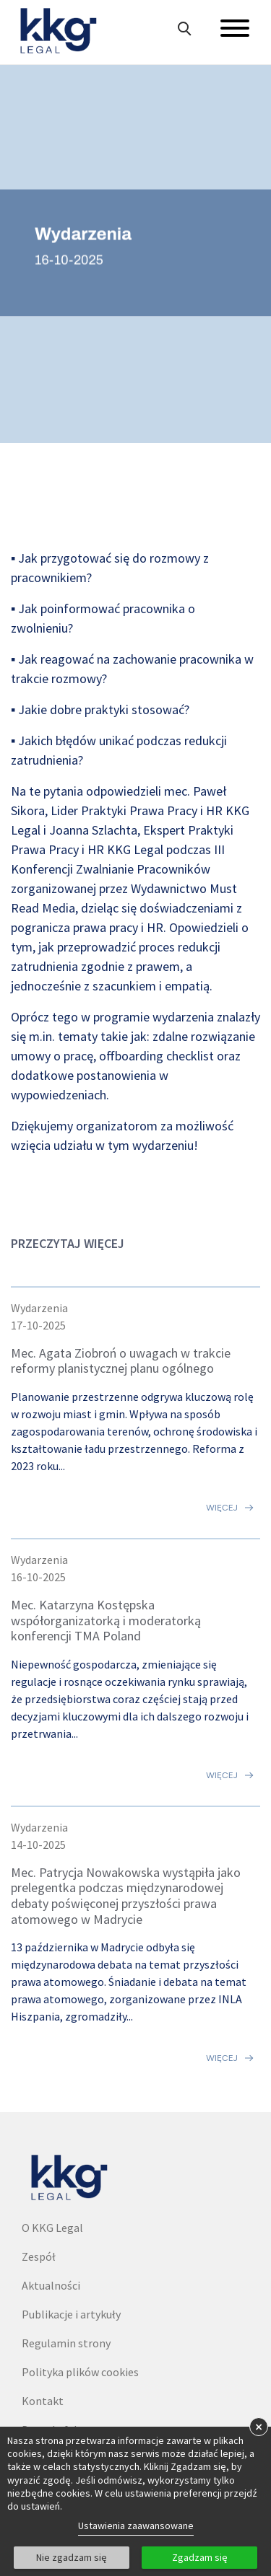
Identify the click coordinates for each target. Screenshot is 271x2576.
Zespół (39, 2256)
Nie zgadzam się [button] (71, 2557)
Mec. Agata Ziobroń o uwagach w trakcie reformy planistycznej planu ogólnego (121, 1361)
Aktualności (51, 2285)
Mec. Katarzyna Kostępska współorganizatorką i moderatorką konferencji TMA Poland (106, 1620)
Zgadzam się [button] (200, 2557)
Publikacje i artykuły (71, 2314)
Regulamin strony (66, 2343)
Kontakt (43, 2400)
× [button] (258, 2426)
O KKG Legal (52, 2227)
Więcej (222, 1508)
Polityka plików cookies (80, 2372)
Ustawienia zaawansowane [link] (136, 2525)
